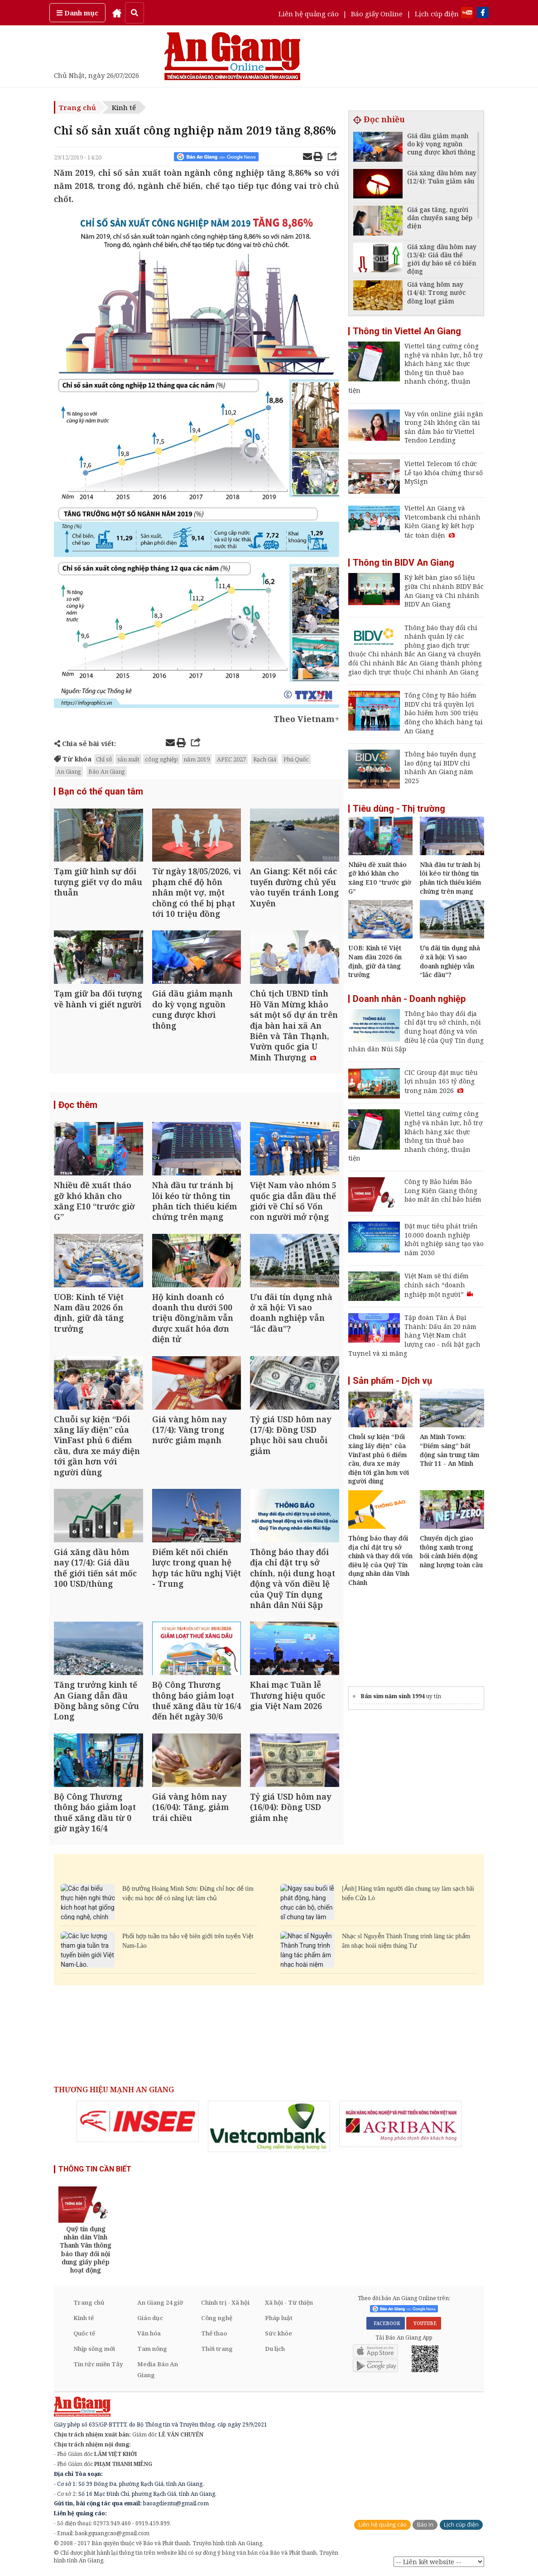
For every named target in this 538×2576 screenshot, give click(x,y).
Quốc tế (84, 2333)
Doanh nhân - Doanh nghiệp (409, 998)
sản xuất (128, 759)
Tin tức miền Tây (98, 2364)
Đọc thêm (77, 1104)
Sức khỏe (278, 2333)
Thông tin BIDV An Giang (403, 562)
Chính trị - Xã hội (225, 2302)
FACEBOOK (385, 2323)
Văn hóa (149, 2333)
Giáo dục (150, 2318)
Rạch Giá (264, 759)
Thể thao (214, 2333)
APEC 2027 (231, 759)
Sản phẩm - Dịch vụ (392, 1380)
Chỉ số (104, 759)
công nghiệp (161, 759)
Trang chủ (77, 107)
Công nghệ (216, 2318)
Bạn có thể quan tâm (100, 791)
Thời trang (217, 2349)
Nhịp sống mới (94, 2349)
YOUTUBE (424, 2323)
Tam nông (152, 2349)
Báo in (425, 2524)
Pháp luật (279, 2318)
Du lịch (275, 2349)
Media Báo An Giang (157, 2369)
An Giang (69, 771)
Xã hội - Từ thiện (289, 2302)
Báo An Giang (106, 771)
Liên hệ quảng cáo (309, 13)
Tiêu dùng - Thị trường (399, 808)
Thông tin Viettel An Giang (407, 331)
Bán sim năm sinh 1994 (393, 1696)
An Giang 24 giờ (160, 2302)
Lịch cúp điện (437, 13)
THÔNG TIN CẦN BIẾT (94, 2169)
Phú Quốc (296, 759)
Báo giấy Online (377, 13)
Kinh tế (124, 107)
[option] (137, 2121)
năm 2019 (196, 759)
